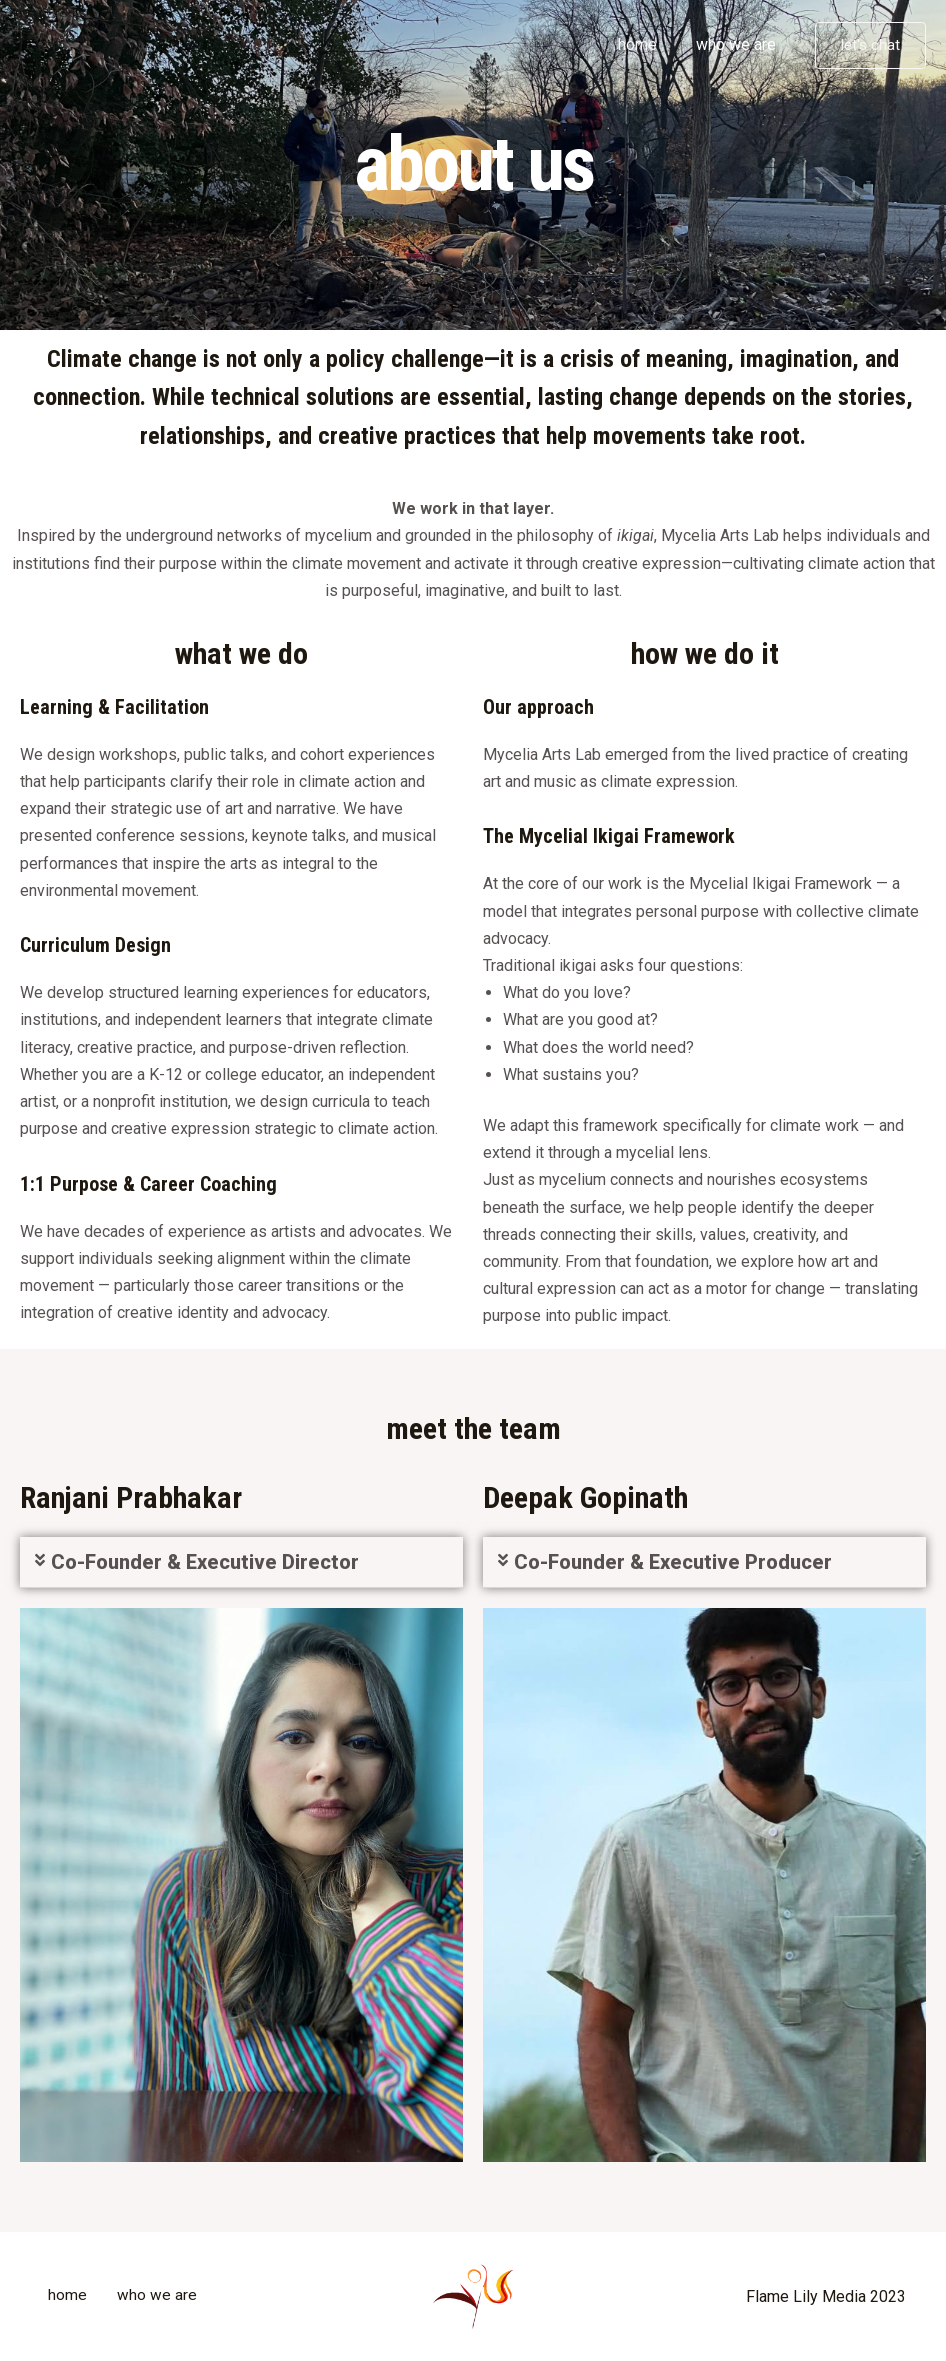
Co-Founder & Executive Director (205, 1562)
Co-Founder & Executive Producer (673, 1562)
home (647, 44)
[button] (241, 1562)
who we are (739, 44)
